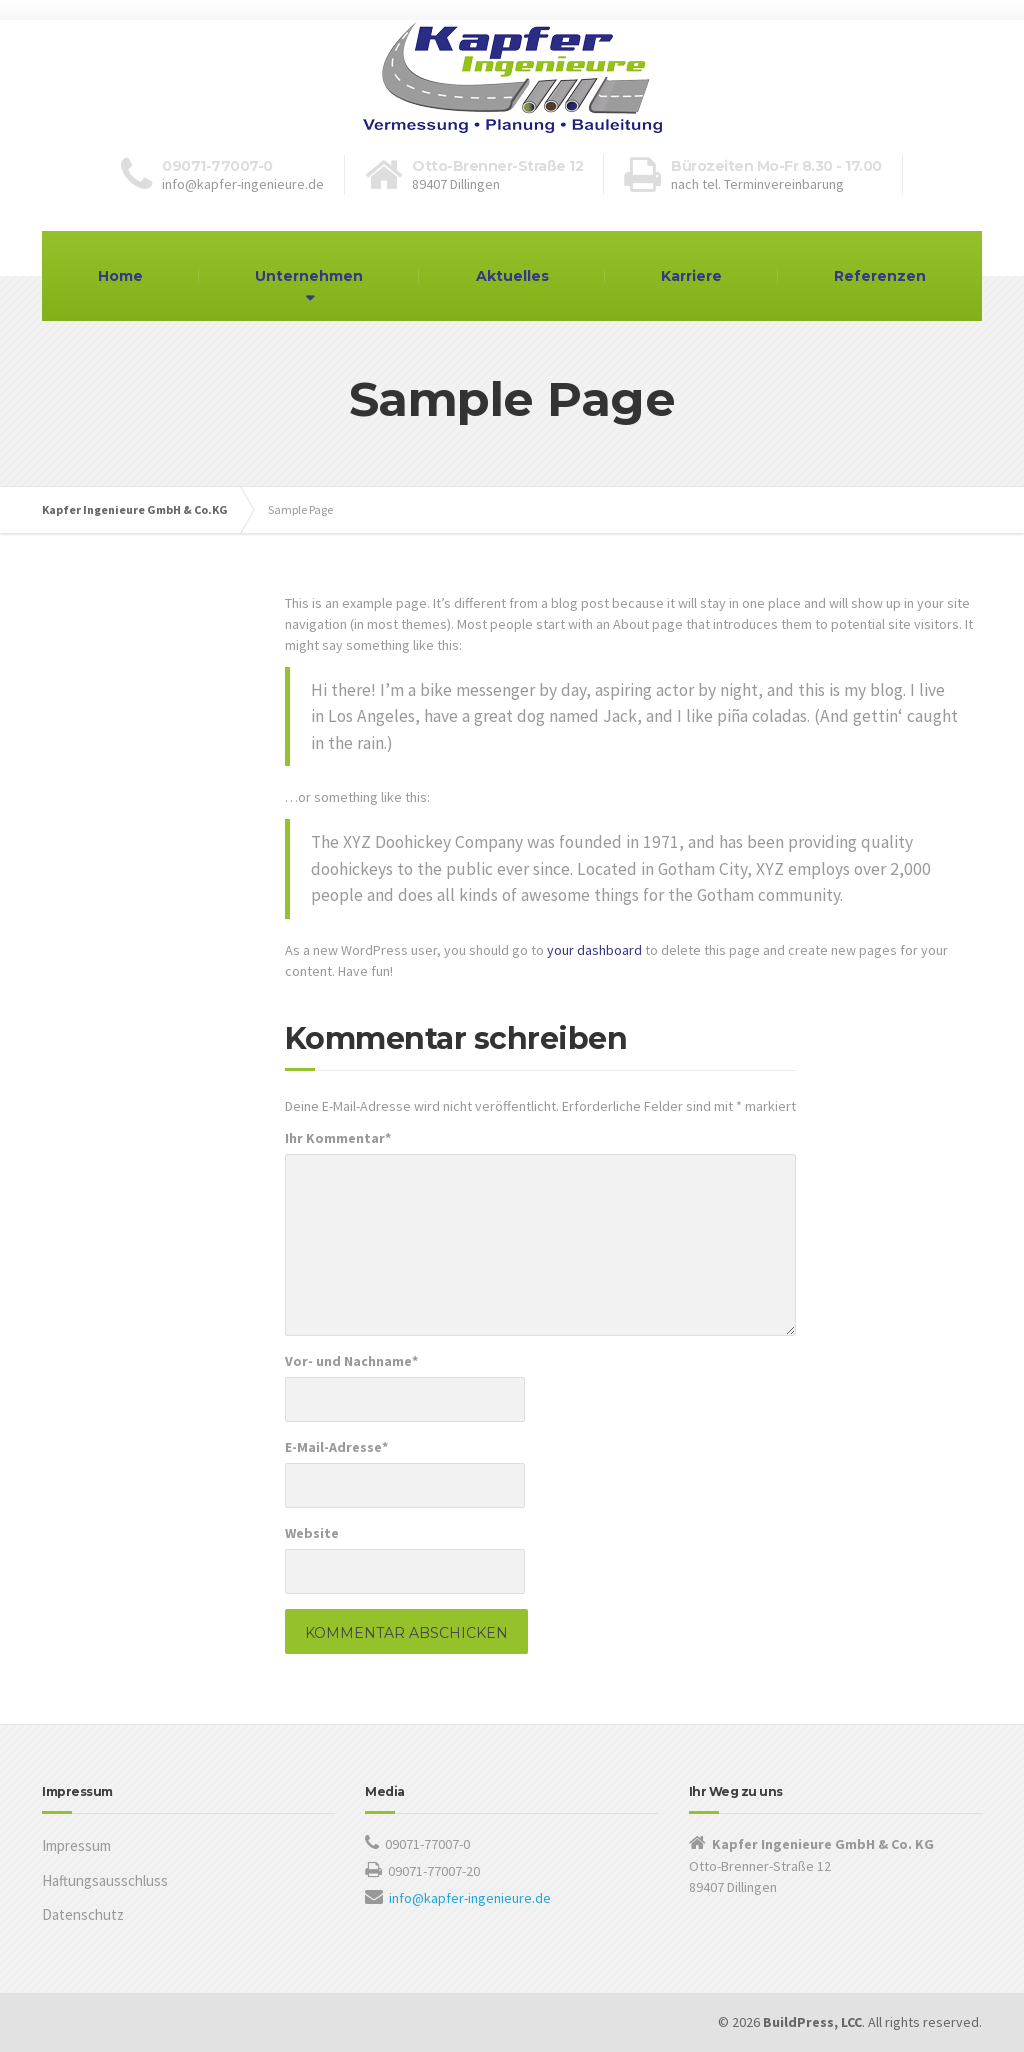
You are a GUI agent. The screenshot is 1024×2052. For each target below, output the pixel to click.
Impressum (76, 1845)
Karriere (691, 276)
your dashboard (594, 950)
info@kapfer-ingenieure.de (470, 1898)
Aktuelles (512, 276)
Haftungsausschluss (105, 1880)
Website (312, 1533)
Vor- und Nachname (351, 1361)
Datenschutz (83, 1914)
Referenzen (880, 276)
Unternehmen (309, 276)
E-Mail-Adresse (336, 1447)
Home (120, 276)
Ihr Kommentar (338, 1138)
